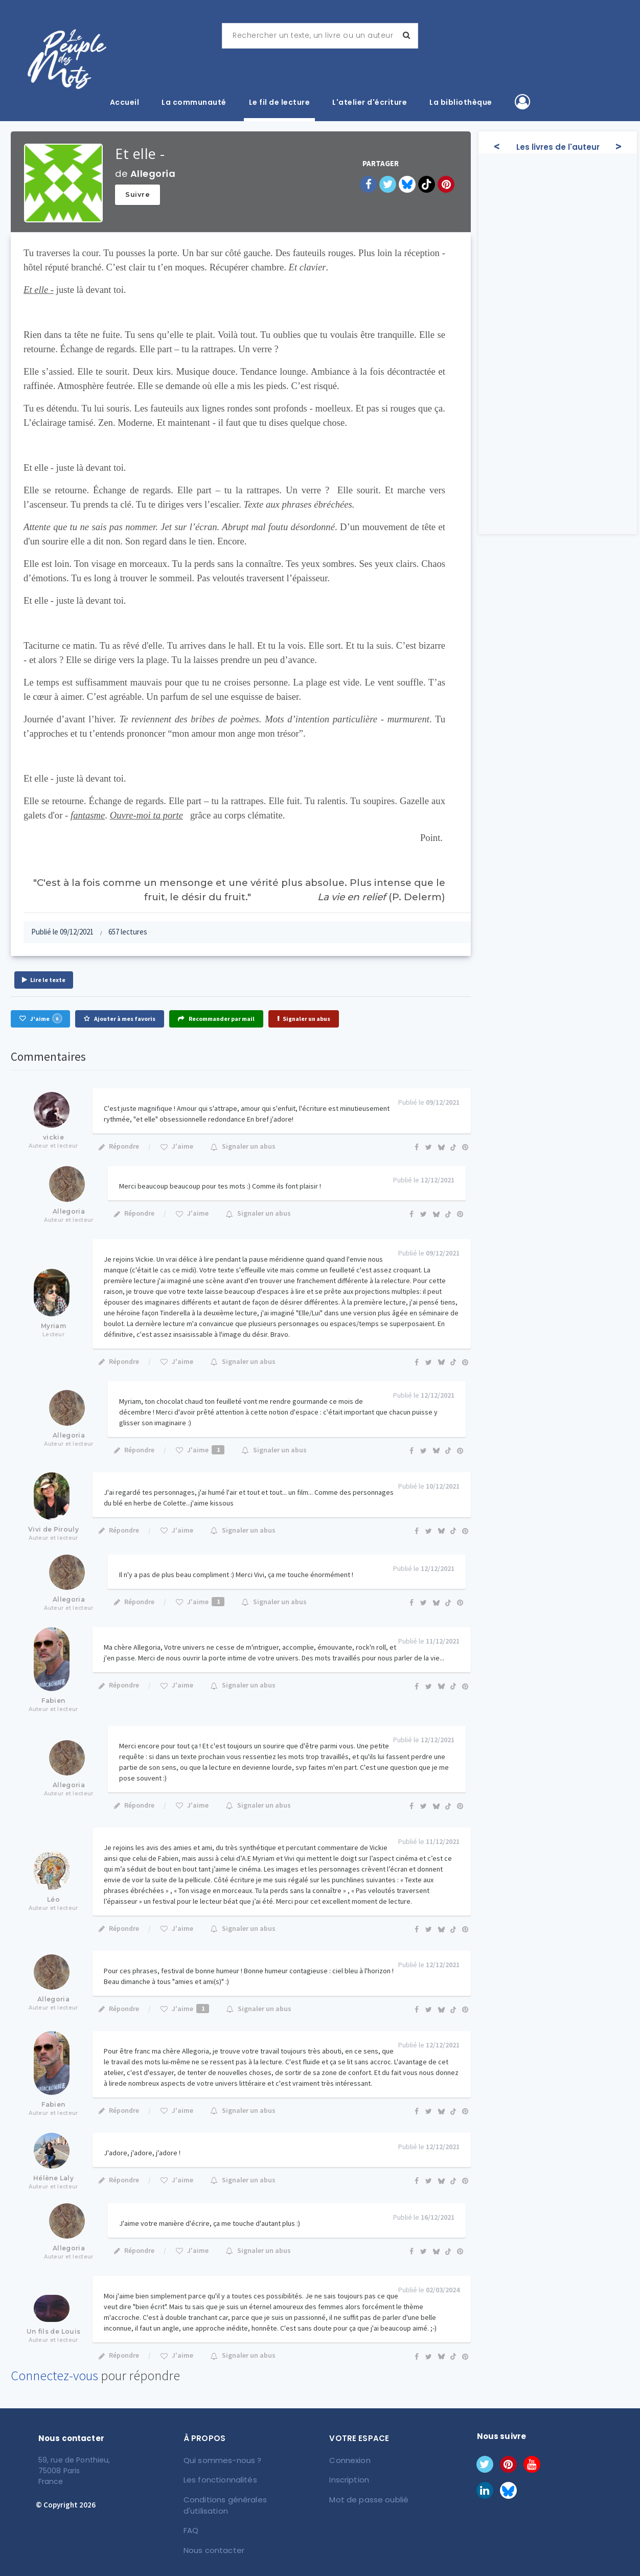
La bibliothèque (460, 102)
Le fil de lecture (279, 102)
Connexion (349, 2460)
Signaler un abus (303, 1018)
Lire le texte (43, 980)
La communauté (194, 102)
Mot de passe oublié (366, 2498)
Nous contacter (212, 2536)
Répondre (118, 1146)
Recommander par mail (216, 1018)
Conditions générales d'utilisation (244, 2498)
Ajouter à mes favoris (119, 1018)
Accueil (125, 102)
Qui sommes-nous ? (221, 2460)
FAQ (191, 2517)
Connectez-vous (54, 2375)
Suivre (137, 194)
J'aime (40, 1018)
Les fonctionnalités (218, 2479)
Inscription (349, 2479)
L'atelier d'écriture (369, 102)
